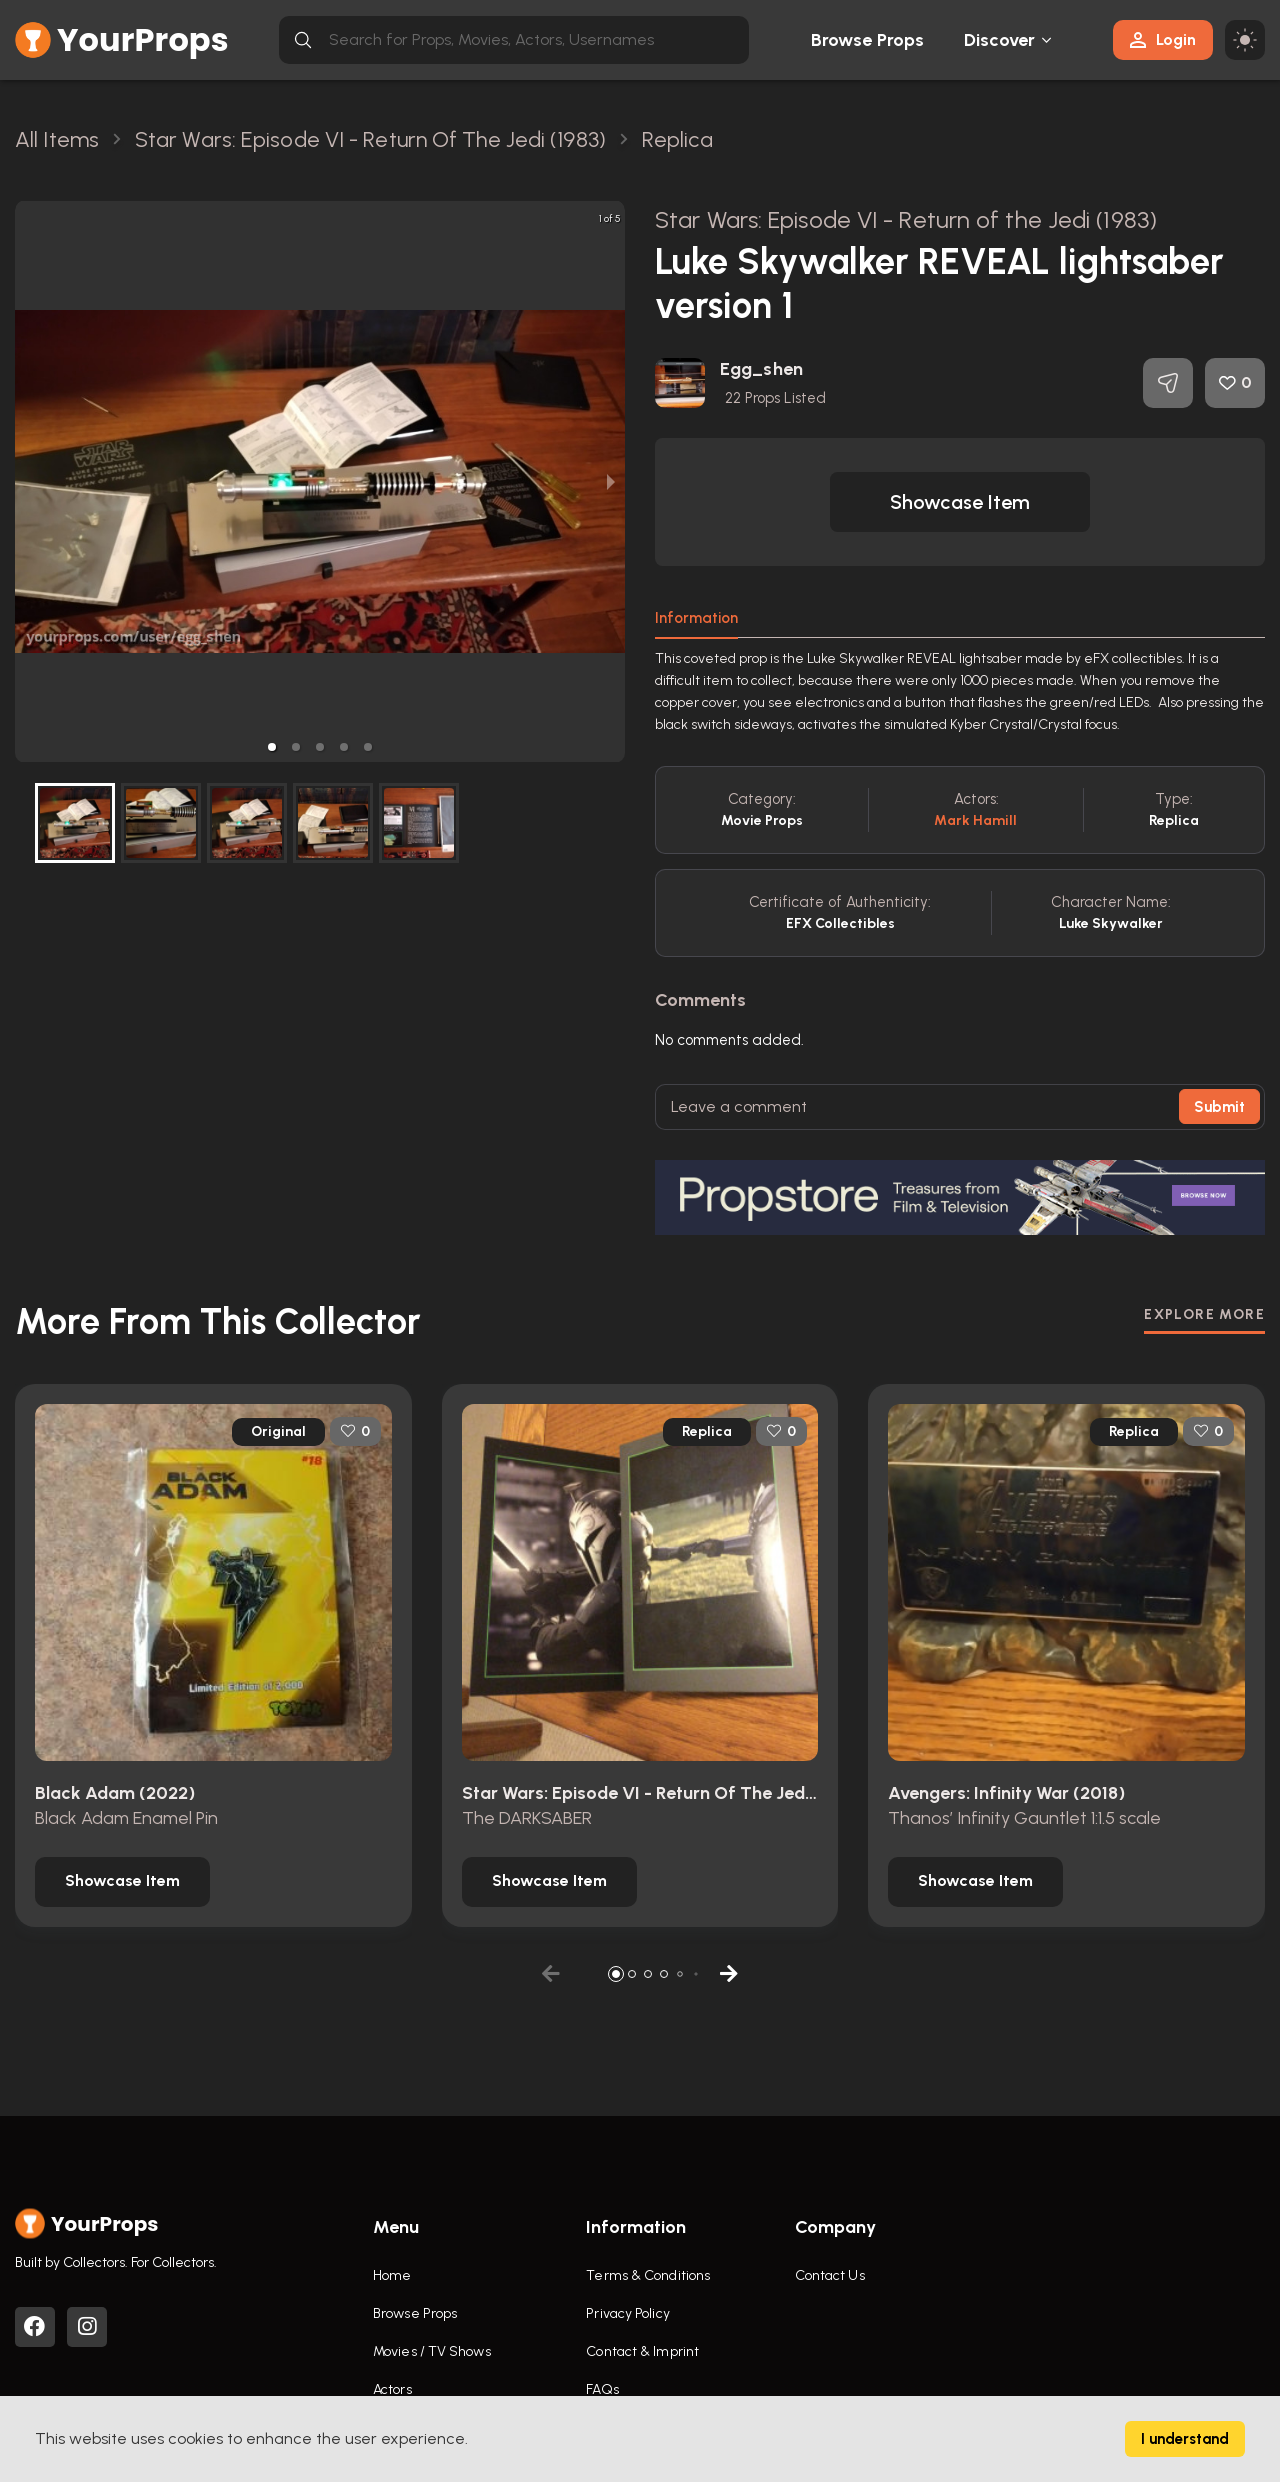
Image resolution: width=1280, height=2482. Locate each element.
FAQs (602, 2389)
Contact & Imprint (642, 2351)
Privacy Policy (627, 2313)
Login (1163, 39)
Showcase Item (960, 502)
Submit (1219, 1107)
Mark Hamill (975, 820)
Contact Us (830, 2275)
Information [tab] (696, 618)
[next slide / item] (611, 481)
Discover (1000, 40)
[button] (272, 747)
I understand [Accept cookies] (1185, 2439)
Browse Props (867, 40)
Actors (392, 2389)
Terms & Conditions (648, 2275)
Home (392, 2275)
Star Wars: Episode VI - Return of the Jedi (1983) (906, 219)
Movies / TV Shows (432, 2351)
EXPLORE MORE (1204, 1314)
